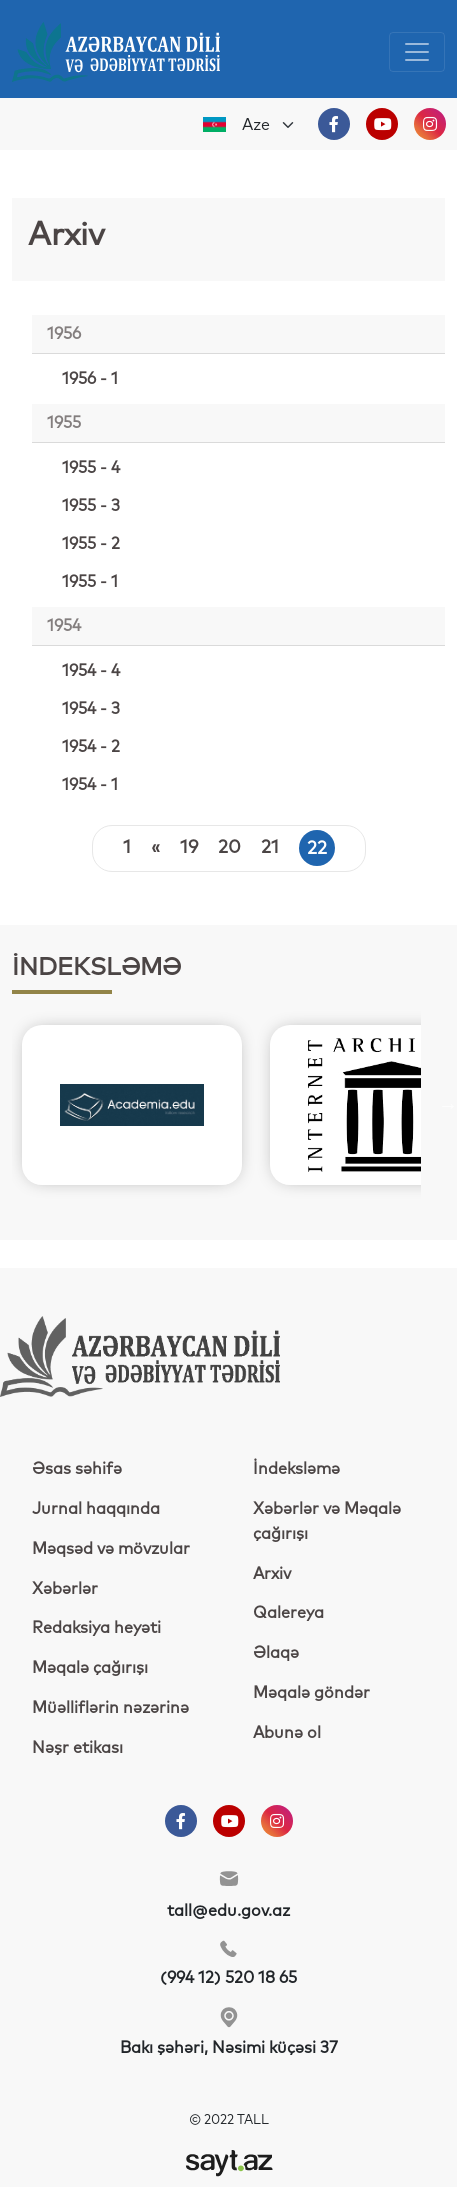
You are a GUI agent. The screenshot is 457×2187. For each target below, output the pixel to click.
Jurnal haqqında (96, 1509)
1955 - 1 (90, 582)
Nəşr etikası (77, 1748)
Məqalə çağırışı (90, 1668)
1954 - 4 (91, 671)
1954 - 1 (90, 785)
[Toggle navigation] (417, 52)
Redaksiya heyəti (96, 1628)
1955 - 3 (91, 506)
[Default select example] (269, 125)
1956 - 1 (90, 379)
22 (317, 849)
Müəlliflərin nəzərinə (110, 1708)
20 (229, 848)
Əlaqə (276, 1653)
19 (189, 848)
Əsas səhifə (77, 1469)
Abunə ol (287, 1733)
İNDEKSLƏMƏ (96, 968)
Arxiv (272, 1574)
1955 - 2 (91, 544)
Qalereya (288, 1613)
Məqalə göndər (311, 1693)
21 (270, 848)
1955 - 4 (91, 468)
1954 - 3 (91, 709)
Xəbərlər (65, 1589)
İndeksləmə (296, 1469)
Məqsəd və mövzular (111, 1549)
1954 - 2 (91, 747)
